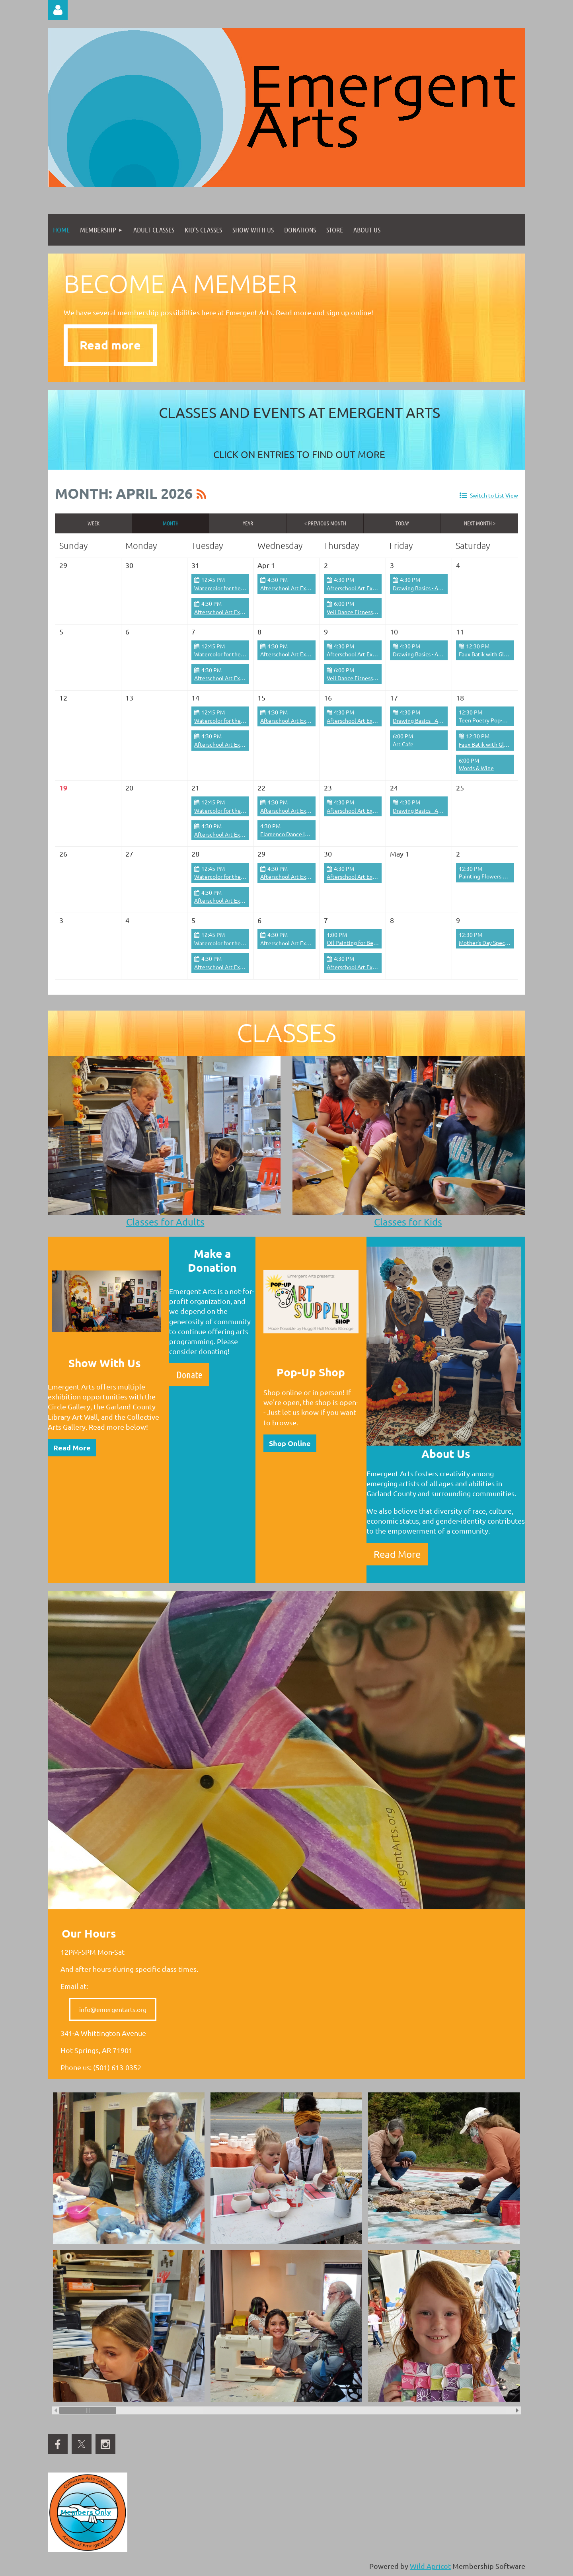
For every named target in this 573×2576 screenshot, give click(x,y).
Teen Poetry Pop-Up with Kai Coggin (504, 720)
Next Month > (479, 523)
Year (248, 523)
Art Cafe (403, 743)
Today (402, 523)
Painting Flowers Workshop (493, 876)
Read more (110, 345)
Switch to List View (494, 495)
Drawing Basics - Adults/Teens (430, 587)
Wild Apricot (430, 2566)
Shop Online (290, 1443)
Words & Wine (476, 767)
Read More (72, 1447)
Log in (58, 10)
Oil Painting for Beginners (359, 942)
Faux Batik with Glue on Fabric (496, 654)
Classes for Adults (165, 1222)
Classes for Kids (408, 1222)
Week (93, 523)
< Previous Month (325, 523)
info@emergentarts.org (112, 2009)
